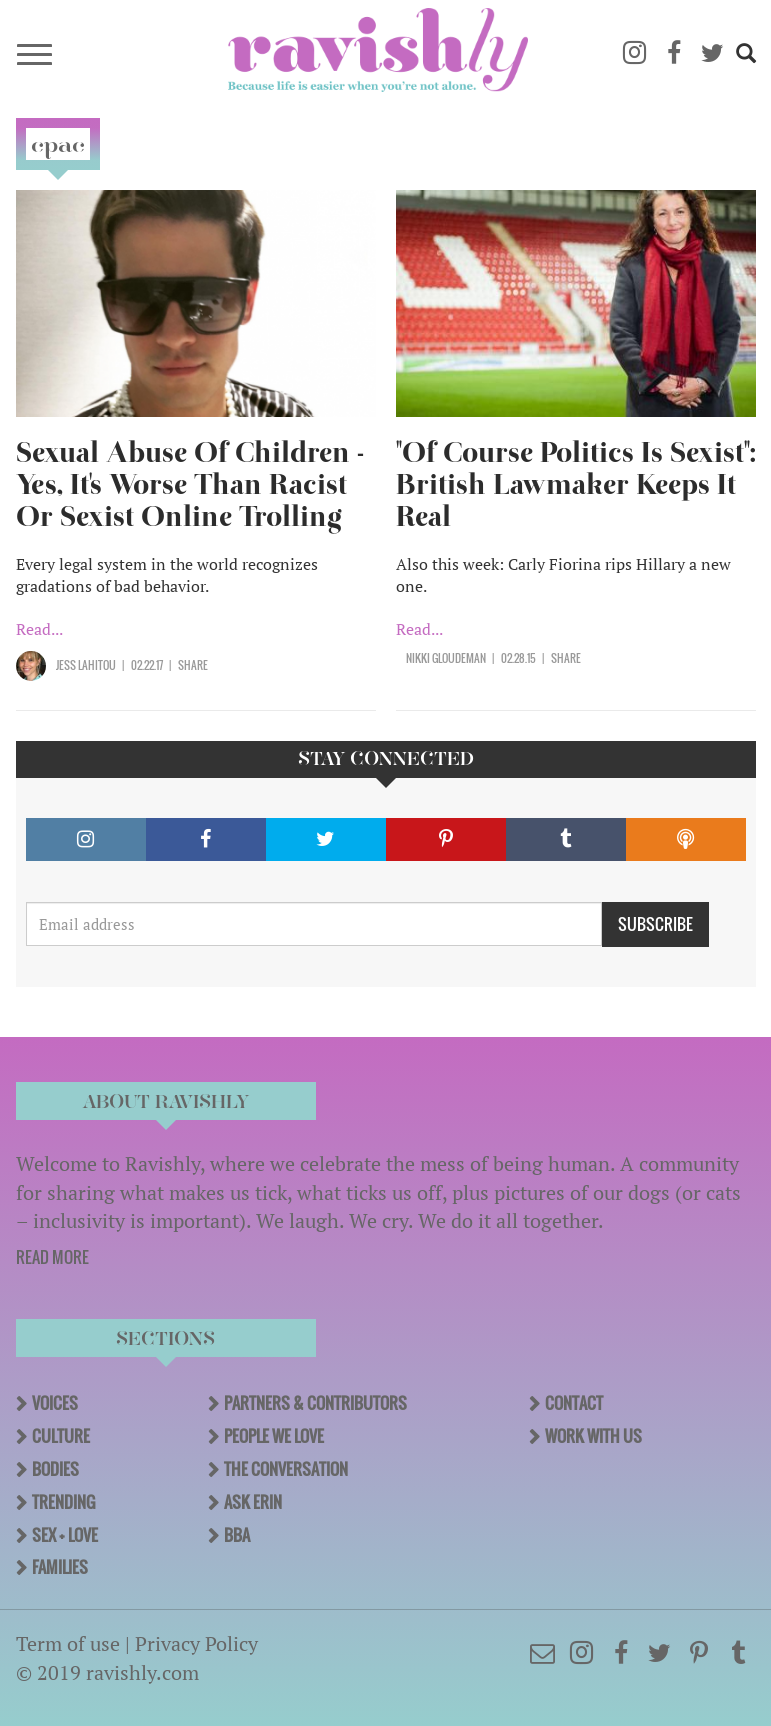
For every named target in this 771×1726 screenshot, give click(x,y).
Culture (61, 1436)
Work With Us (593, 1436)
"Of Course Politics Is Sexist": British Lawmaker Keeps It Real (576, 484)
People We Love (274, 1436)
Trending (63, 1502)
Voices (55, 1403)
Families (60, 1567)
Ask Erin (253, 1502)
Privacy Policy (196, 1643)
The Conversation (286, 1469)
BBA (237, 1535)
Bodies (55, 1469)
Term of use (68, 1643)
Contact (574, 1403)
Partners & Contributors (315, 1403)
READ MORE (52, 1257)
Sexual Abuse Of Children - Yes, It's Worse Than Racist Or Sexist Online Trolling (190, 484)
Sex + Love (65, 1535)
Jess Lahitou (86, 665)
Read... (39, 629)
